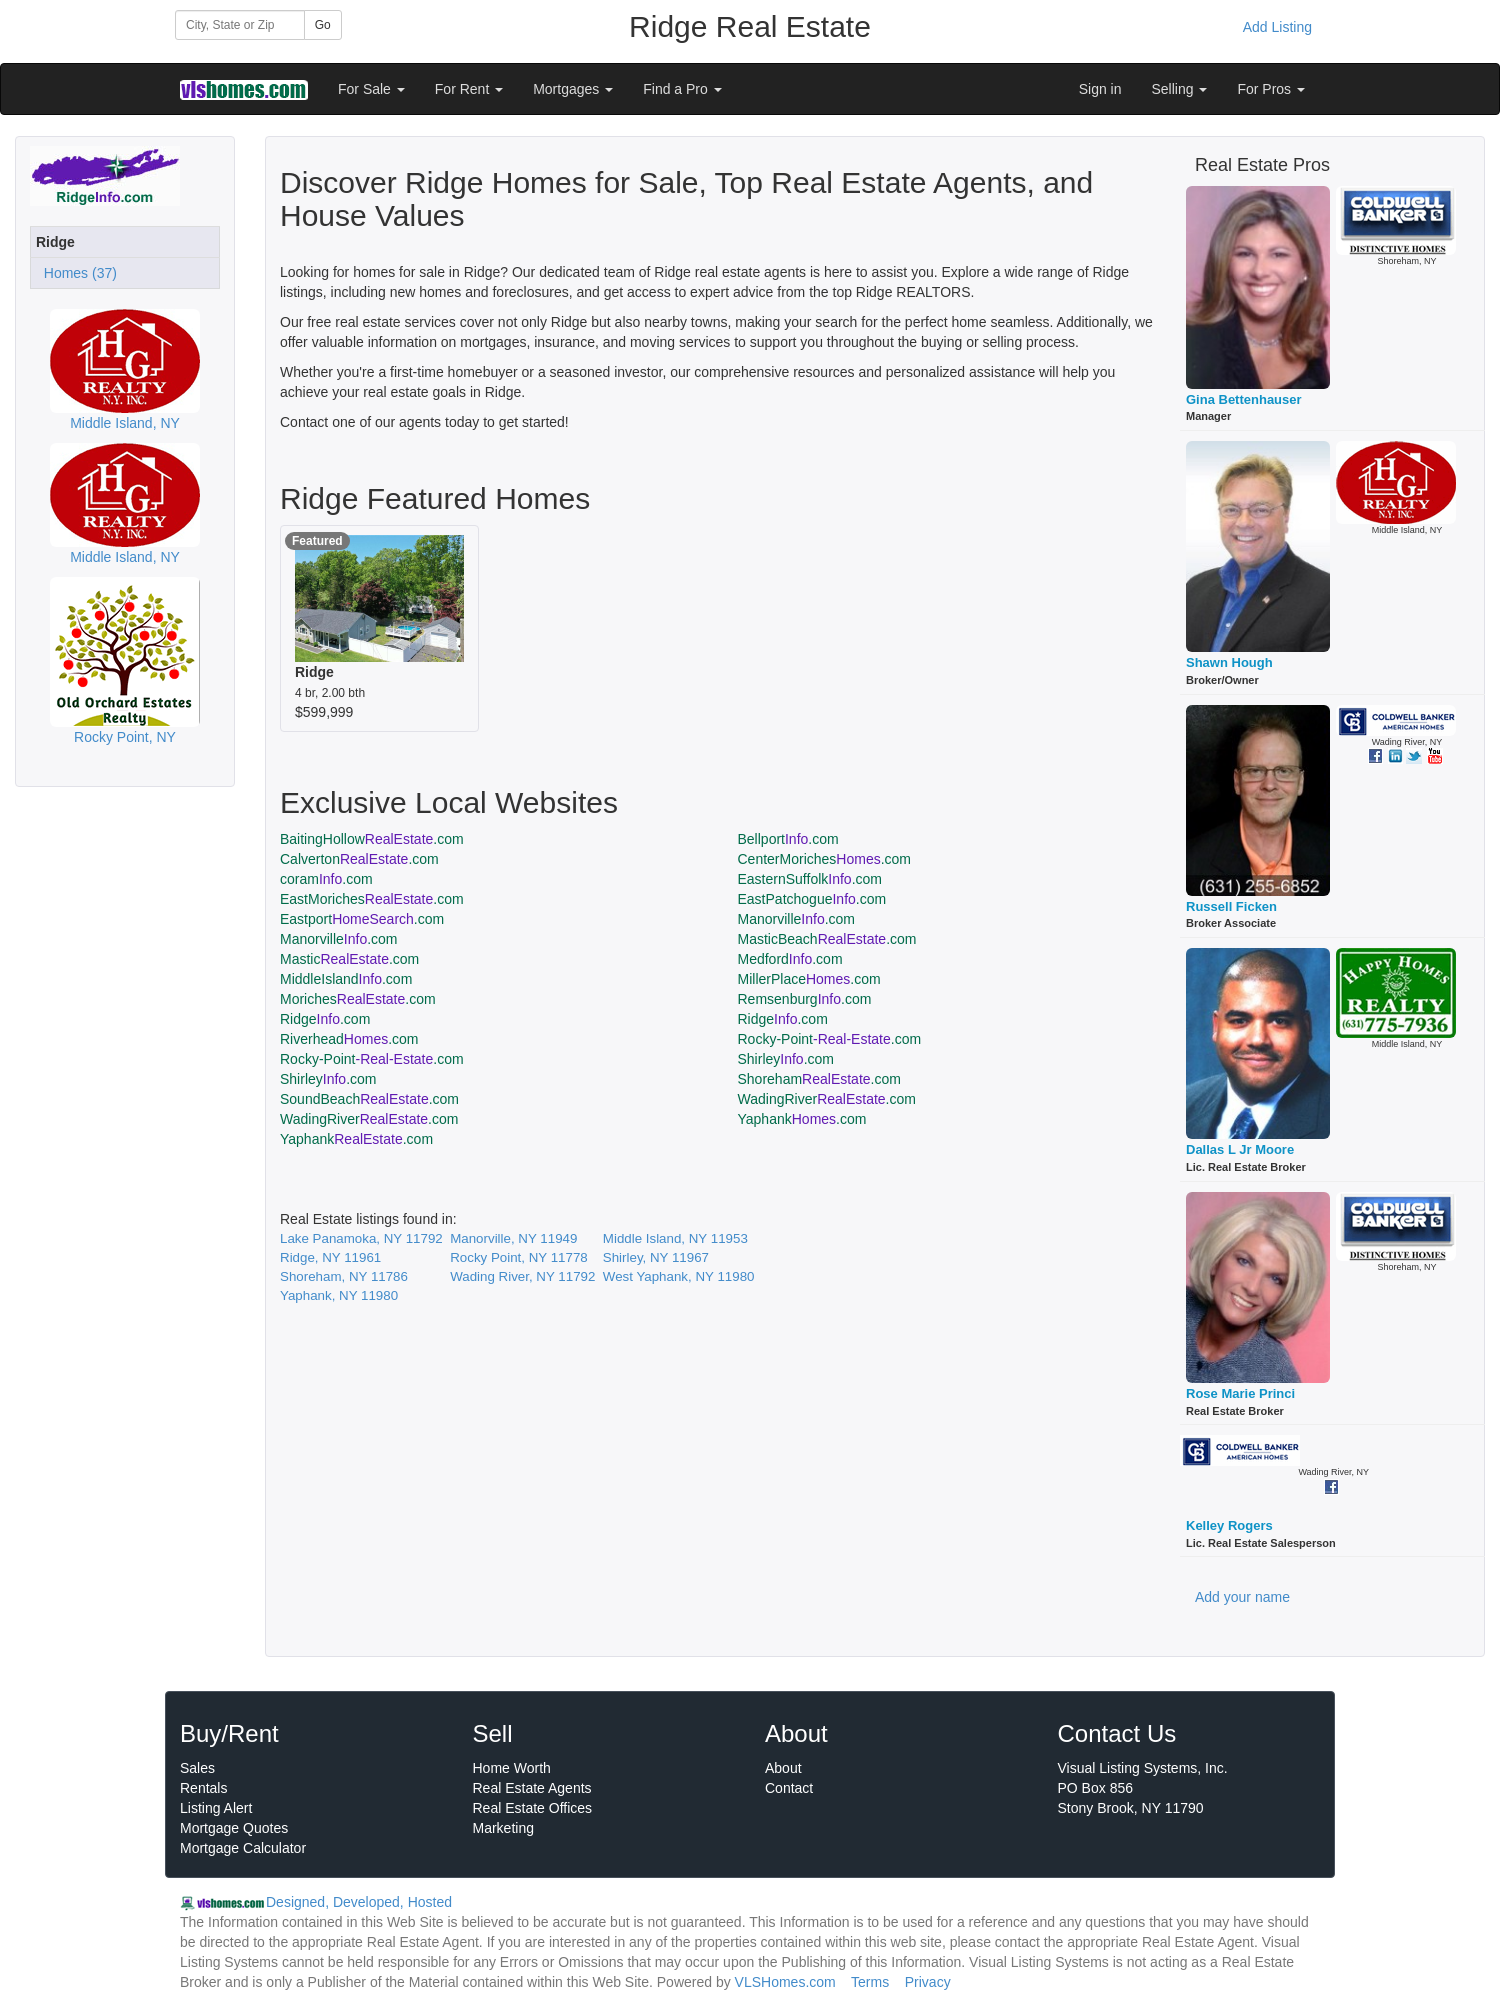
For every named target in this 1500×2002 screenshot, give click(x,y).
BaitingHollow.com (372, 839)
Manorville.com (797, 919)
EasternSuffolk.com (810, 879)
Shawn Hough (1229, 662)
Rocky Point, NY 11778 (519, 1257)
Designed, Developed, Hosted (359, 1902)
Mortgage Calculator (243, 1848)
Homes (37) (76, 273)
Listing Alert (216, 1808)
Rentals (203, 1788)
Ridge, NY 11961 (330, 1257)
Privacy (928, 1982)
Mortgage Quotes (234, 1828)
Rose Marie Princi (1240, 1393)
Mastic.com (349, 959)
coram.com (326, 879)
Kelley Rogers (1229, 1525)
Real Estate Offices (533, 1808)
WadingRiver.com (827, 1099)
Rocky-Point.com (830, 1039)
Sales (197, 1768)
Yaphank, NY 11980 (339, 1295)
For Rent (469, 89)
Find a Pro (682, 89)
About (783, 1768)
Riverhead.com (349, 1039)
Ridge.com (325, 1019)
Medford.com (790, 959)
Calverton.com (359, 859)
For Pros (1271, 89)
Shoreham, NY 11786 (344, 1276)
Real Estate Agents (532, 1788)
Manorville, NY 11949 (513, 1238)
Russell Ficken (1231, 906)
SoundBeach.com (369, 1099)
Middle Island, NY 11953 (675, 1238)
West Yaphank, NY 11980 (679, 1276)
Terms (870, 1982)
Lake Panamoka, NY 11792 (361, 1238)
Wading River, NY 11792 (522, 1276)
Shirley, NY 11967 (656, 1257)
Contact (789, 1788)
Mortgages (573, 89)
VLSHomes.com (785, 1982)
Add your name (1242, 1597)
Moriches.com (358, 999)
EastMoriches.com (372, 899)
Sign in (1100, 89)
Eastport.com (362, 919)
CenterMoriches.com (825, 859)
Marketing (503, 1828)
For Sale (371, 89)
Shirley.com (786, 1059)
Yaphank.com (802, 1119)
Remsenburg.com (805, 999)
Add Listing (1277, 27)
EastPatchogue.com (812, 899)
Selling (1180, 89)
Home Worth (512, 1768)
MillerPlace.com (809, 979)
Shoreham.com (819, 1079)
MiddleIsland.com (346, 979)
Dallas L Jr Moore (1240, 1149)
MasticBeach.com (827, 939)
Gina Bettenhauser (1244, 399)
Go (323, 25)
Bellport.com (788, 839)
